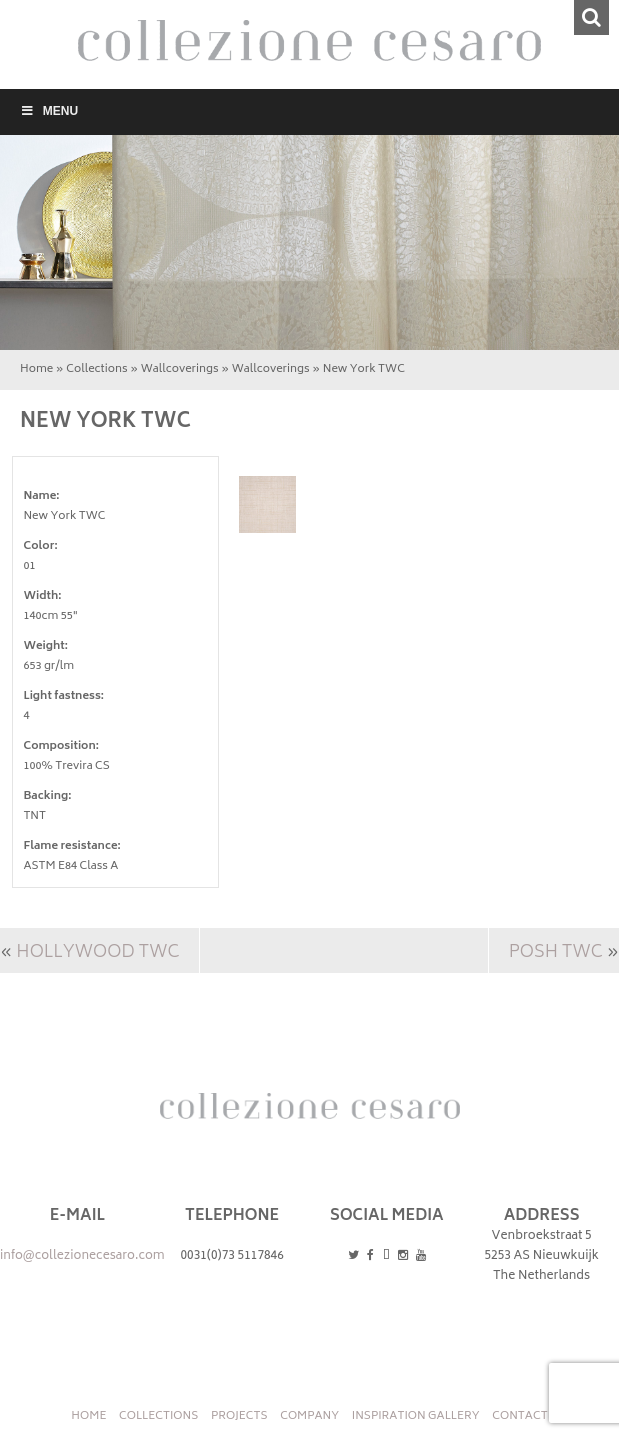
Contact (519, 1416)
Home (36, 369)
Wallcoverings (180, 369)
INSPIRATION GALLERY (416, 1416)
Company (309, 1416)
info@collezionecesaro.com (82, 1256)
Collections (96, 369)
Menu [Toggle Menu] (49, 111)
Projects (239, 1416)
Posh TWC (556, 953)
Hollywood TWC (97, 953)
